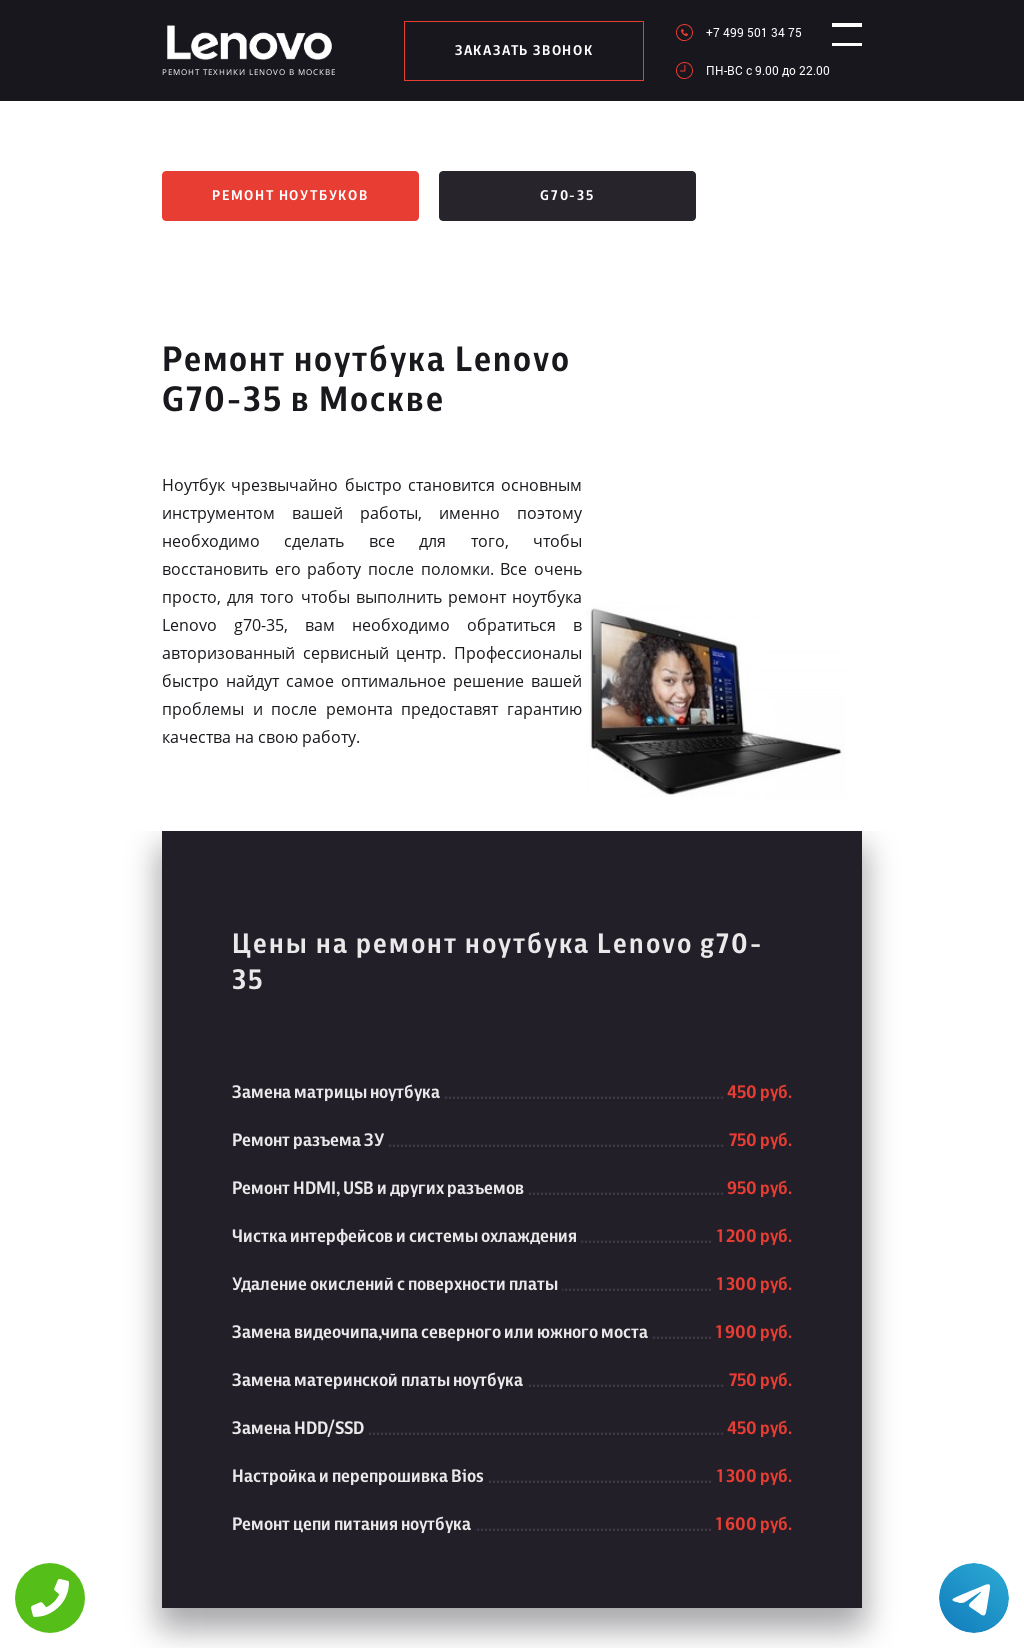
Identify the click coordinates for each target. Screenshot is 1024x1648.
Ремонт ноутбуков (290, 196)
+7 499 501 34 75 (736, 32)
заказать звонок (515, 51)
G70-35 (567, 196)
